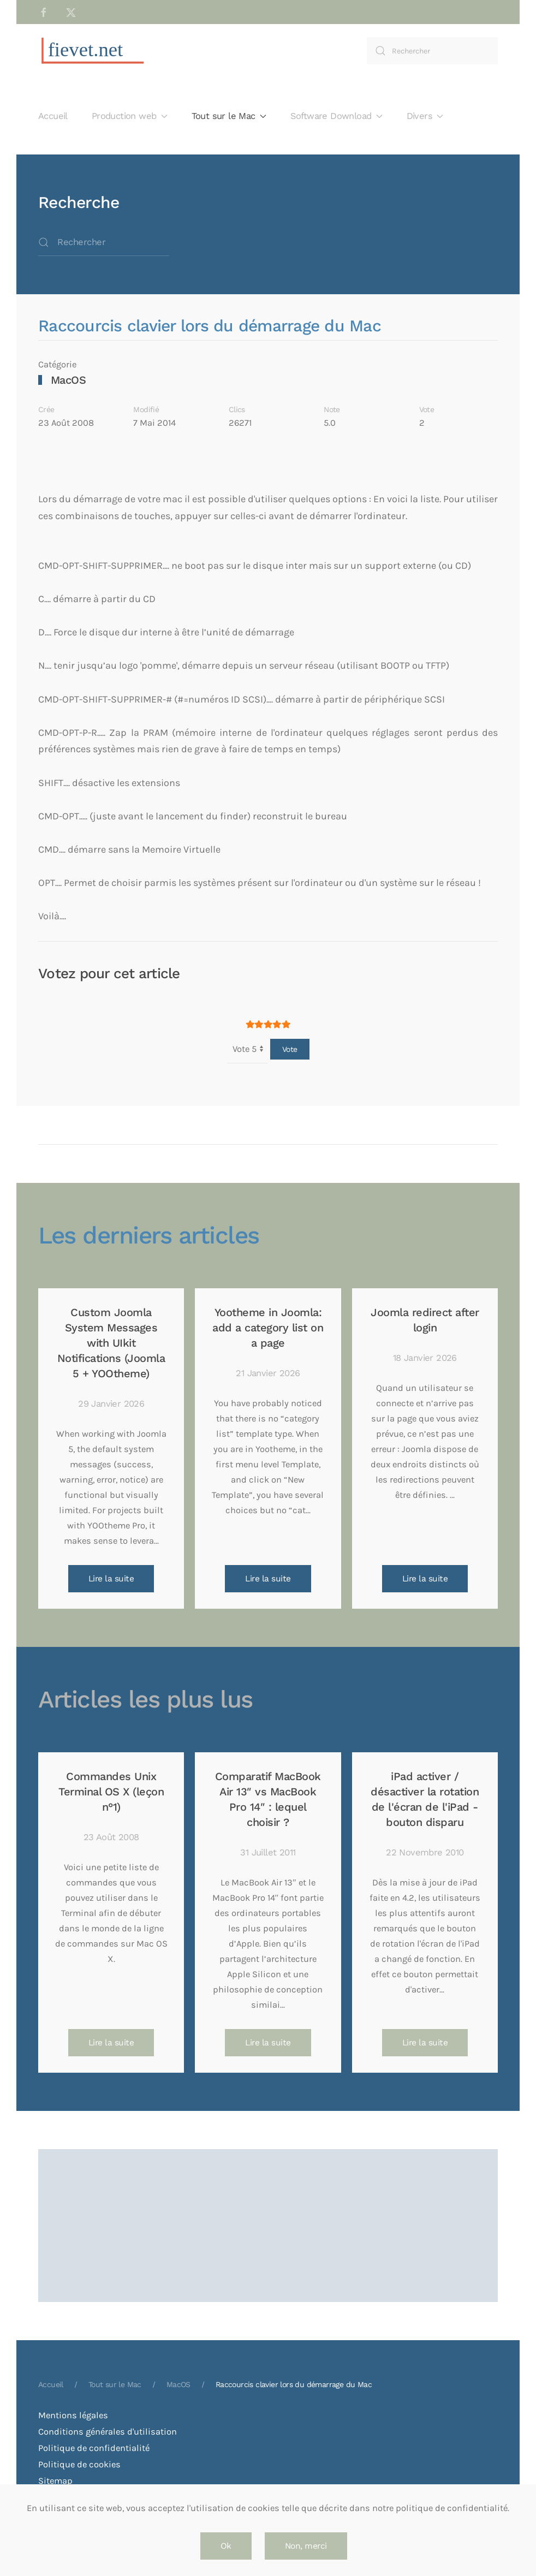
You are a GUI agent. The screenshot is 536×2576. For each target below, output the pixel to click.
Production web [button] (130, 116)
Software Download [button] (336, 116)
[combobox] (432, 50)
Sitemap (55, 2481)
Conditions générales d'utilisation (107, 2431)
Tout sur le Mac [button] (229, 116)
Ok (226, 2546)
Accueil (53, 116)
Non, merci (306, 2546)
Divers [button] (425, 116)
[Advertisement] (268, 2190)
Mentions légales (73, 2415)
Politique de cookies (79, 2464)
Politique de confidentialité (94, 2448)
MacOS (68, 379)
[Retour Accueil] (92, 51)
